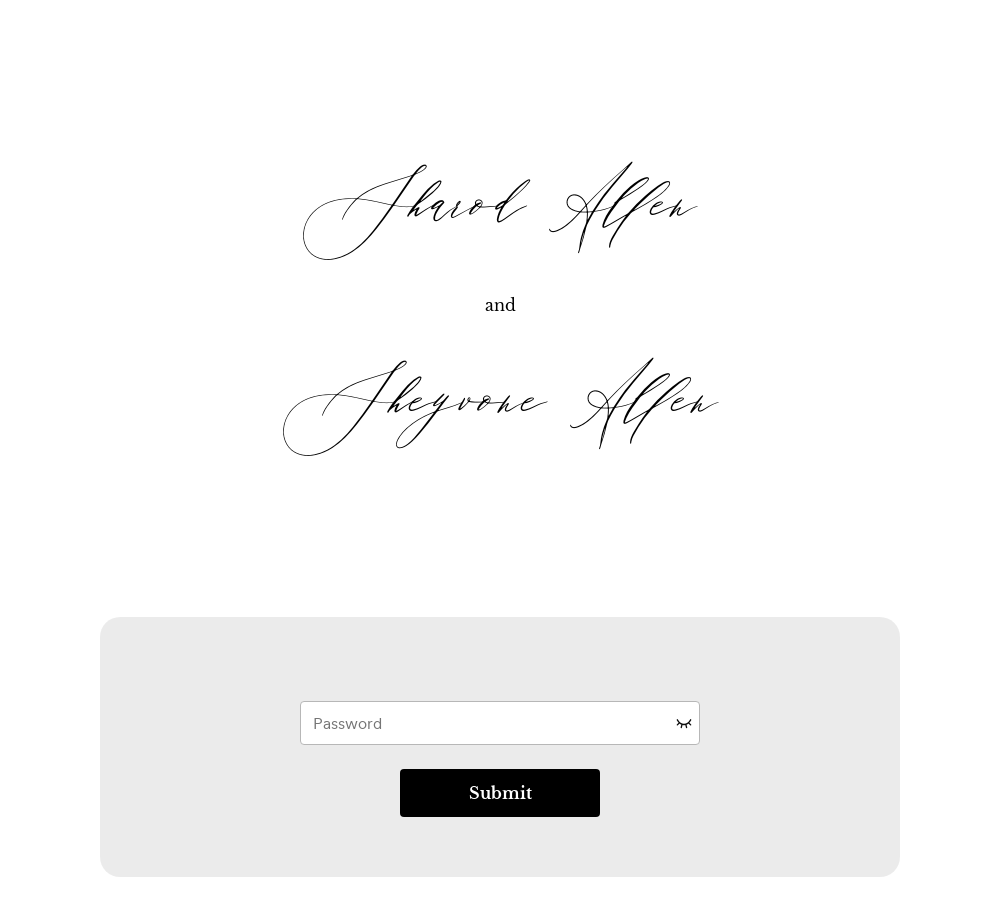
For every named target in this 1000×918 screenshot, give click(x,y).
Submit (500, 793)
